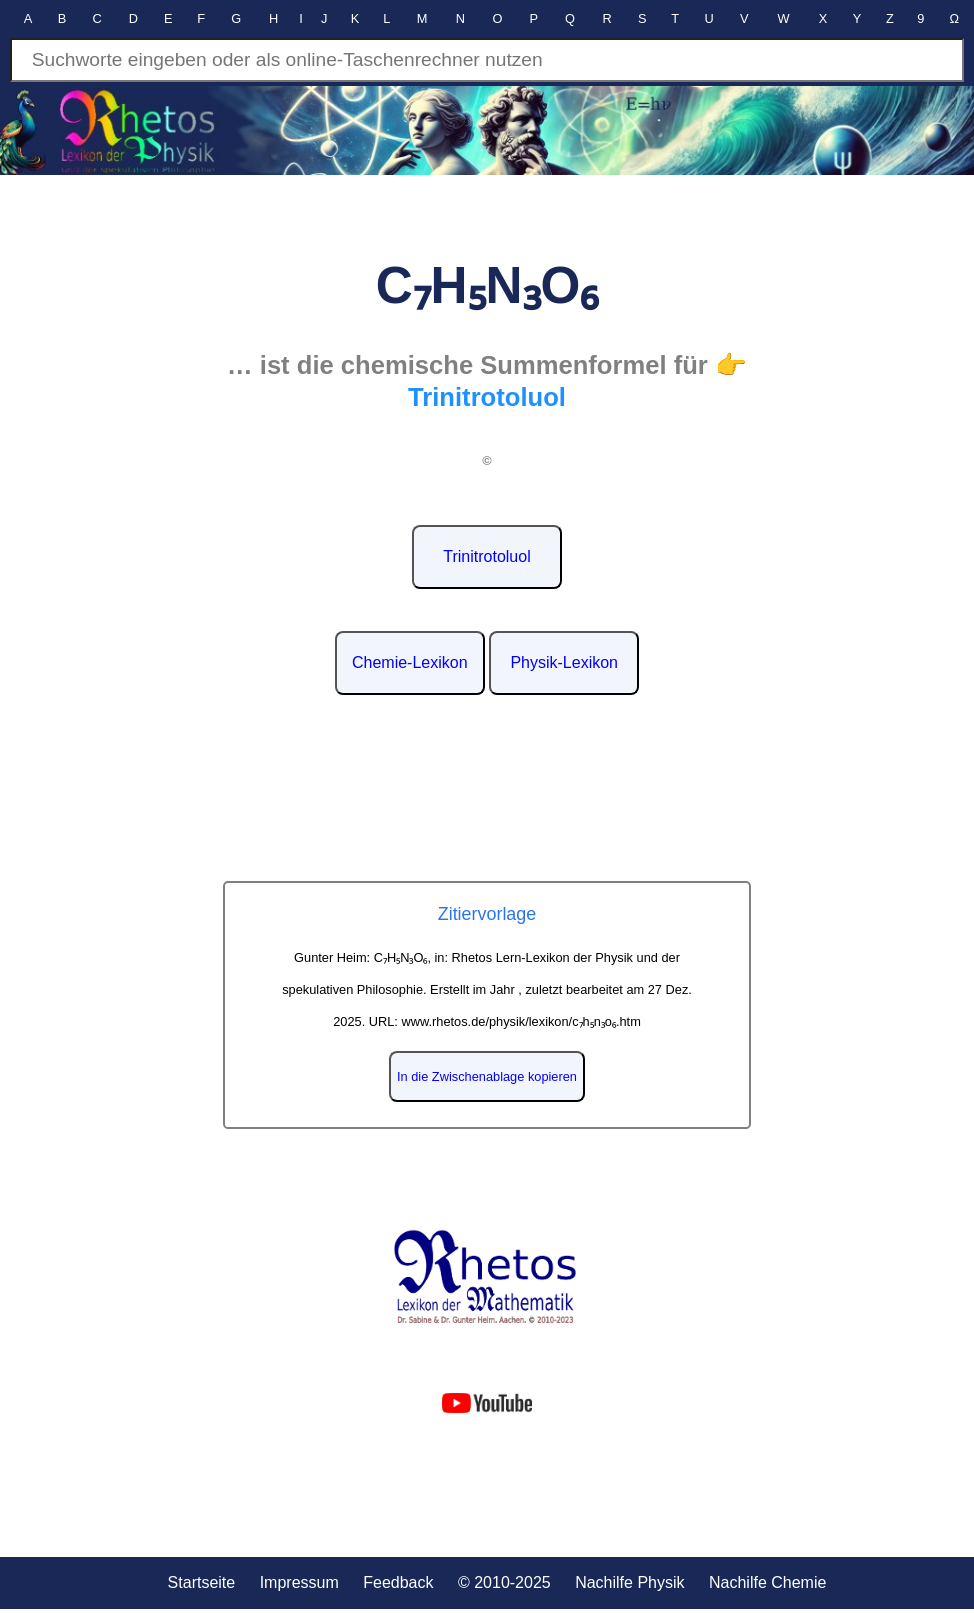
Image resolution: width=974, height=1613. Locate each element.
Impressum (299, 1582)
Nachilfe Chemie (767, 1582)
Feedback (398, 1582)
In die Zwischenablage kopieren (487, 1076)
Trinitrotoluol (486, 556)
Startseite (202, 1582)
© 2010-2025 (504, 1582)
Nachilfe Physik (629, 1582)
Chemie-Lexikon (410, 662)
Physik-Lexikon (564, 662)
